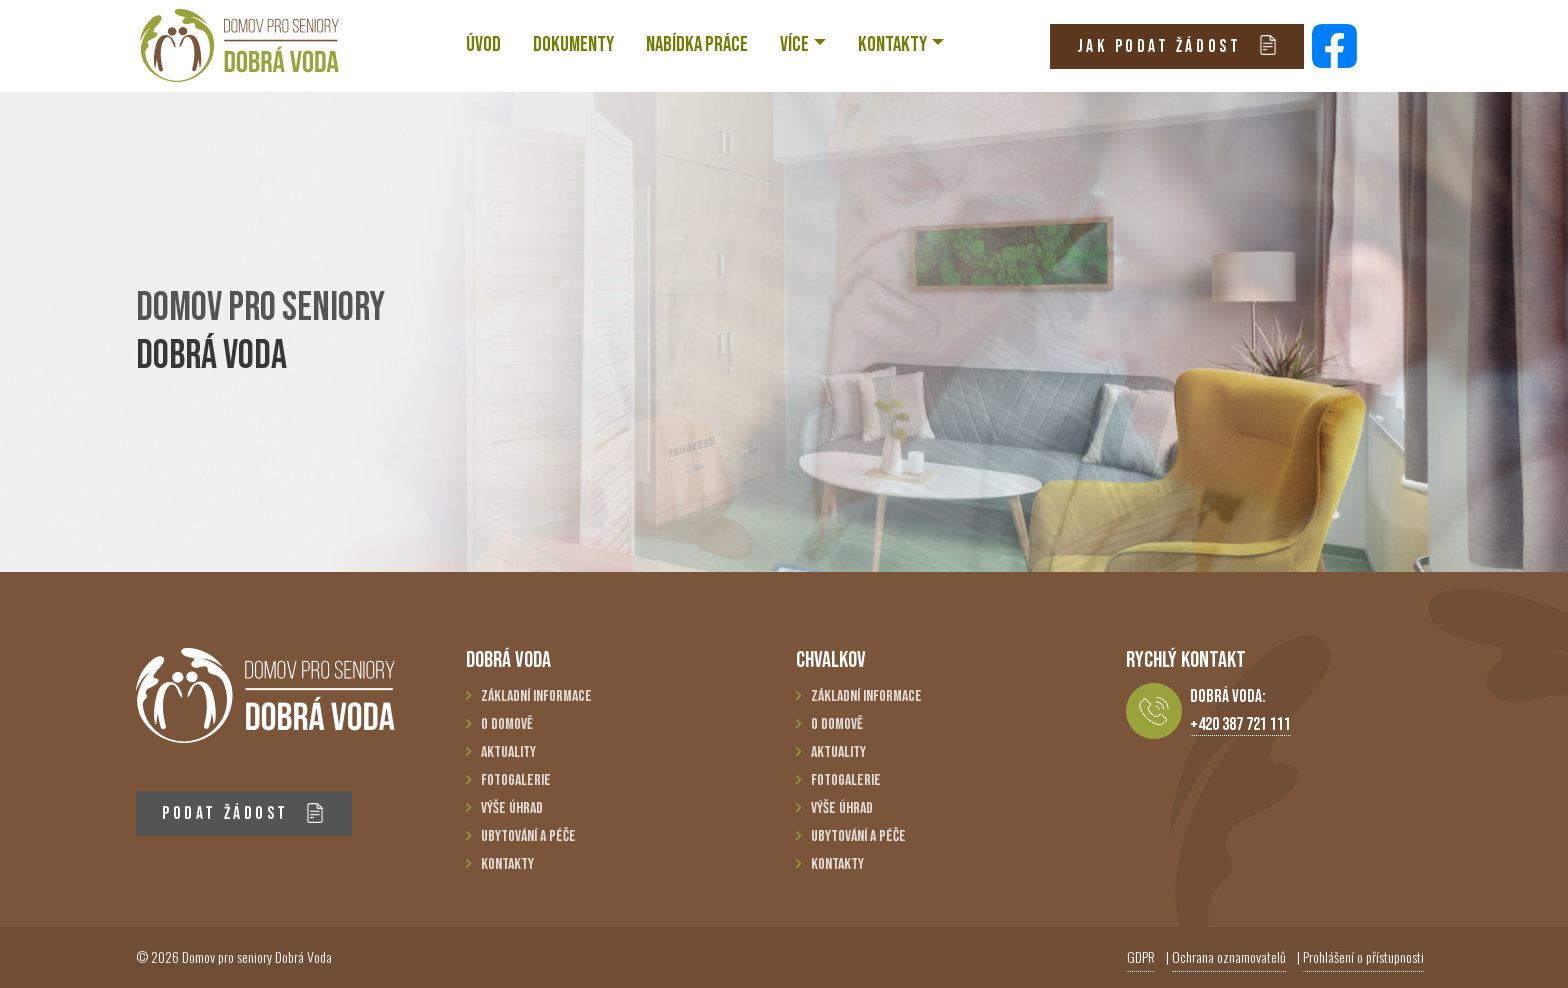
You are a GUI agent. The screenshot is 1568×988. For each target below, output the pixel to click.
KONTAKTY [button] (892, 44)
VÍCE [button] (794, 44)
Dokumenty (573, 44)
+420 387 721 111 (1240, 724)
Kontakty (507, 864)
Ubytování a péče (528, 836)
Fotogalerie (516, 780)
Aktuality (508, 752)
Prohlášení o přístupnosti (1363, 956)
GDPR (1141, 956)
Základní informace (536, 696)
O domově (507, 724)
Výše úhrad (512, 808)
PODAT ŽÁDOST (243, 813)
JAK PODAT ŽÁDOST (1177, 45)
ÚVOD (483, 44)
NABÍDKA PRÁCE (697, 44)
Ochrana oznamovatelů (1229, 956)
